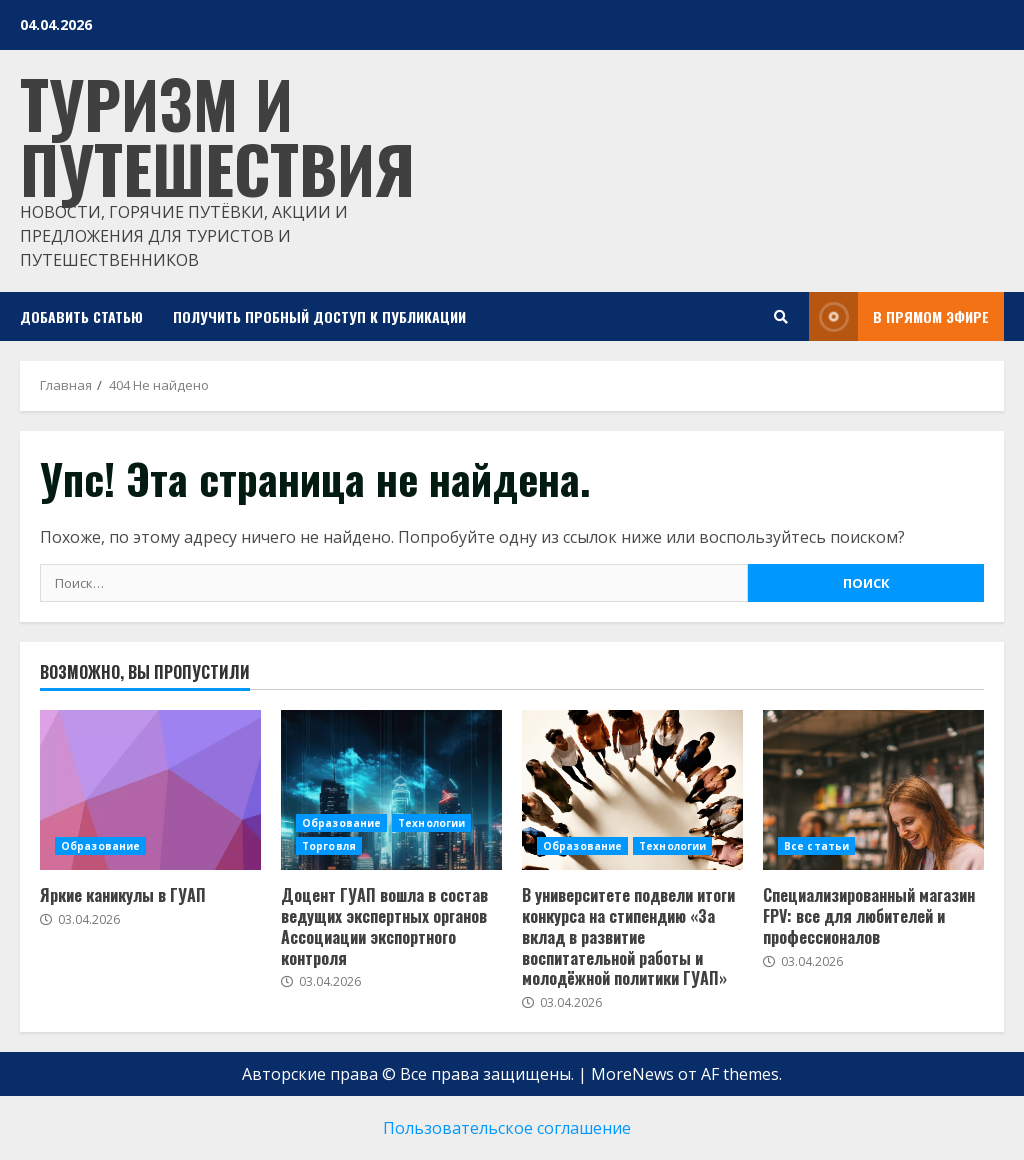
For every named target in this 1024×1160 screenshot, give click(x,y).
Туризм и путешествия (217, 135)
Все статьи (816, 846)
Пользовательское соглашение (507, 1128)
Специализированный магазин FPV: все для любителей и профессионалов (869, 916)
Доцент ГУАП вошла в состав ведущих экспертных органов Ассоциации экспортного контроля (384, 926)
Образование (100, 846)
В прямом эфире (899, 316)
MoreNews (632, 1074)
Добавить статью (81, 316)
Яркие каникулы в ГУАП (123, 895)
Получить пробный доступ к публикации (319, 316)
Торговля (329, 846)
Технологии (431, 823)
